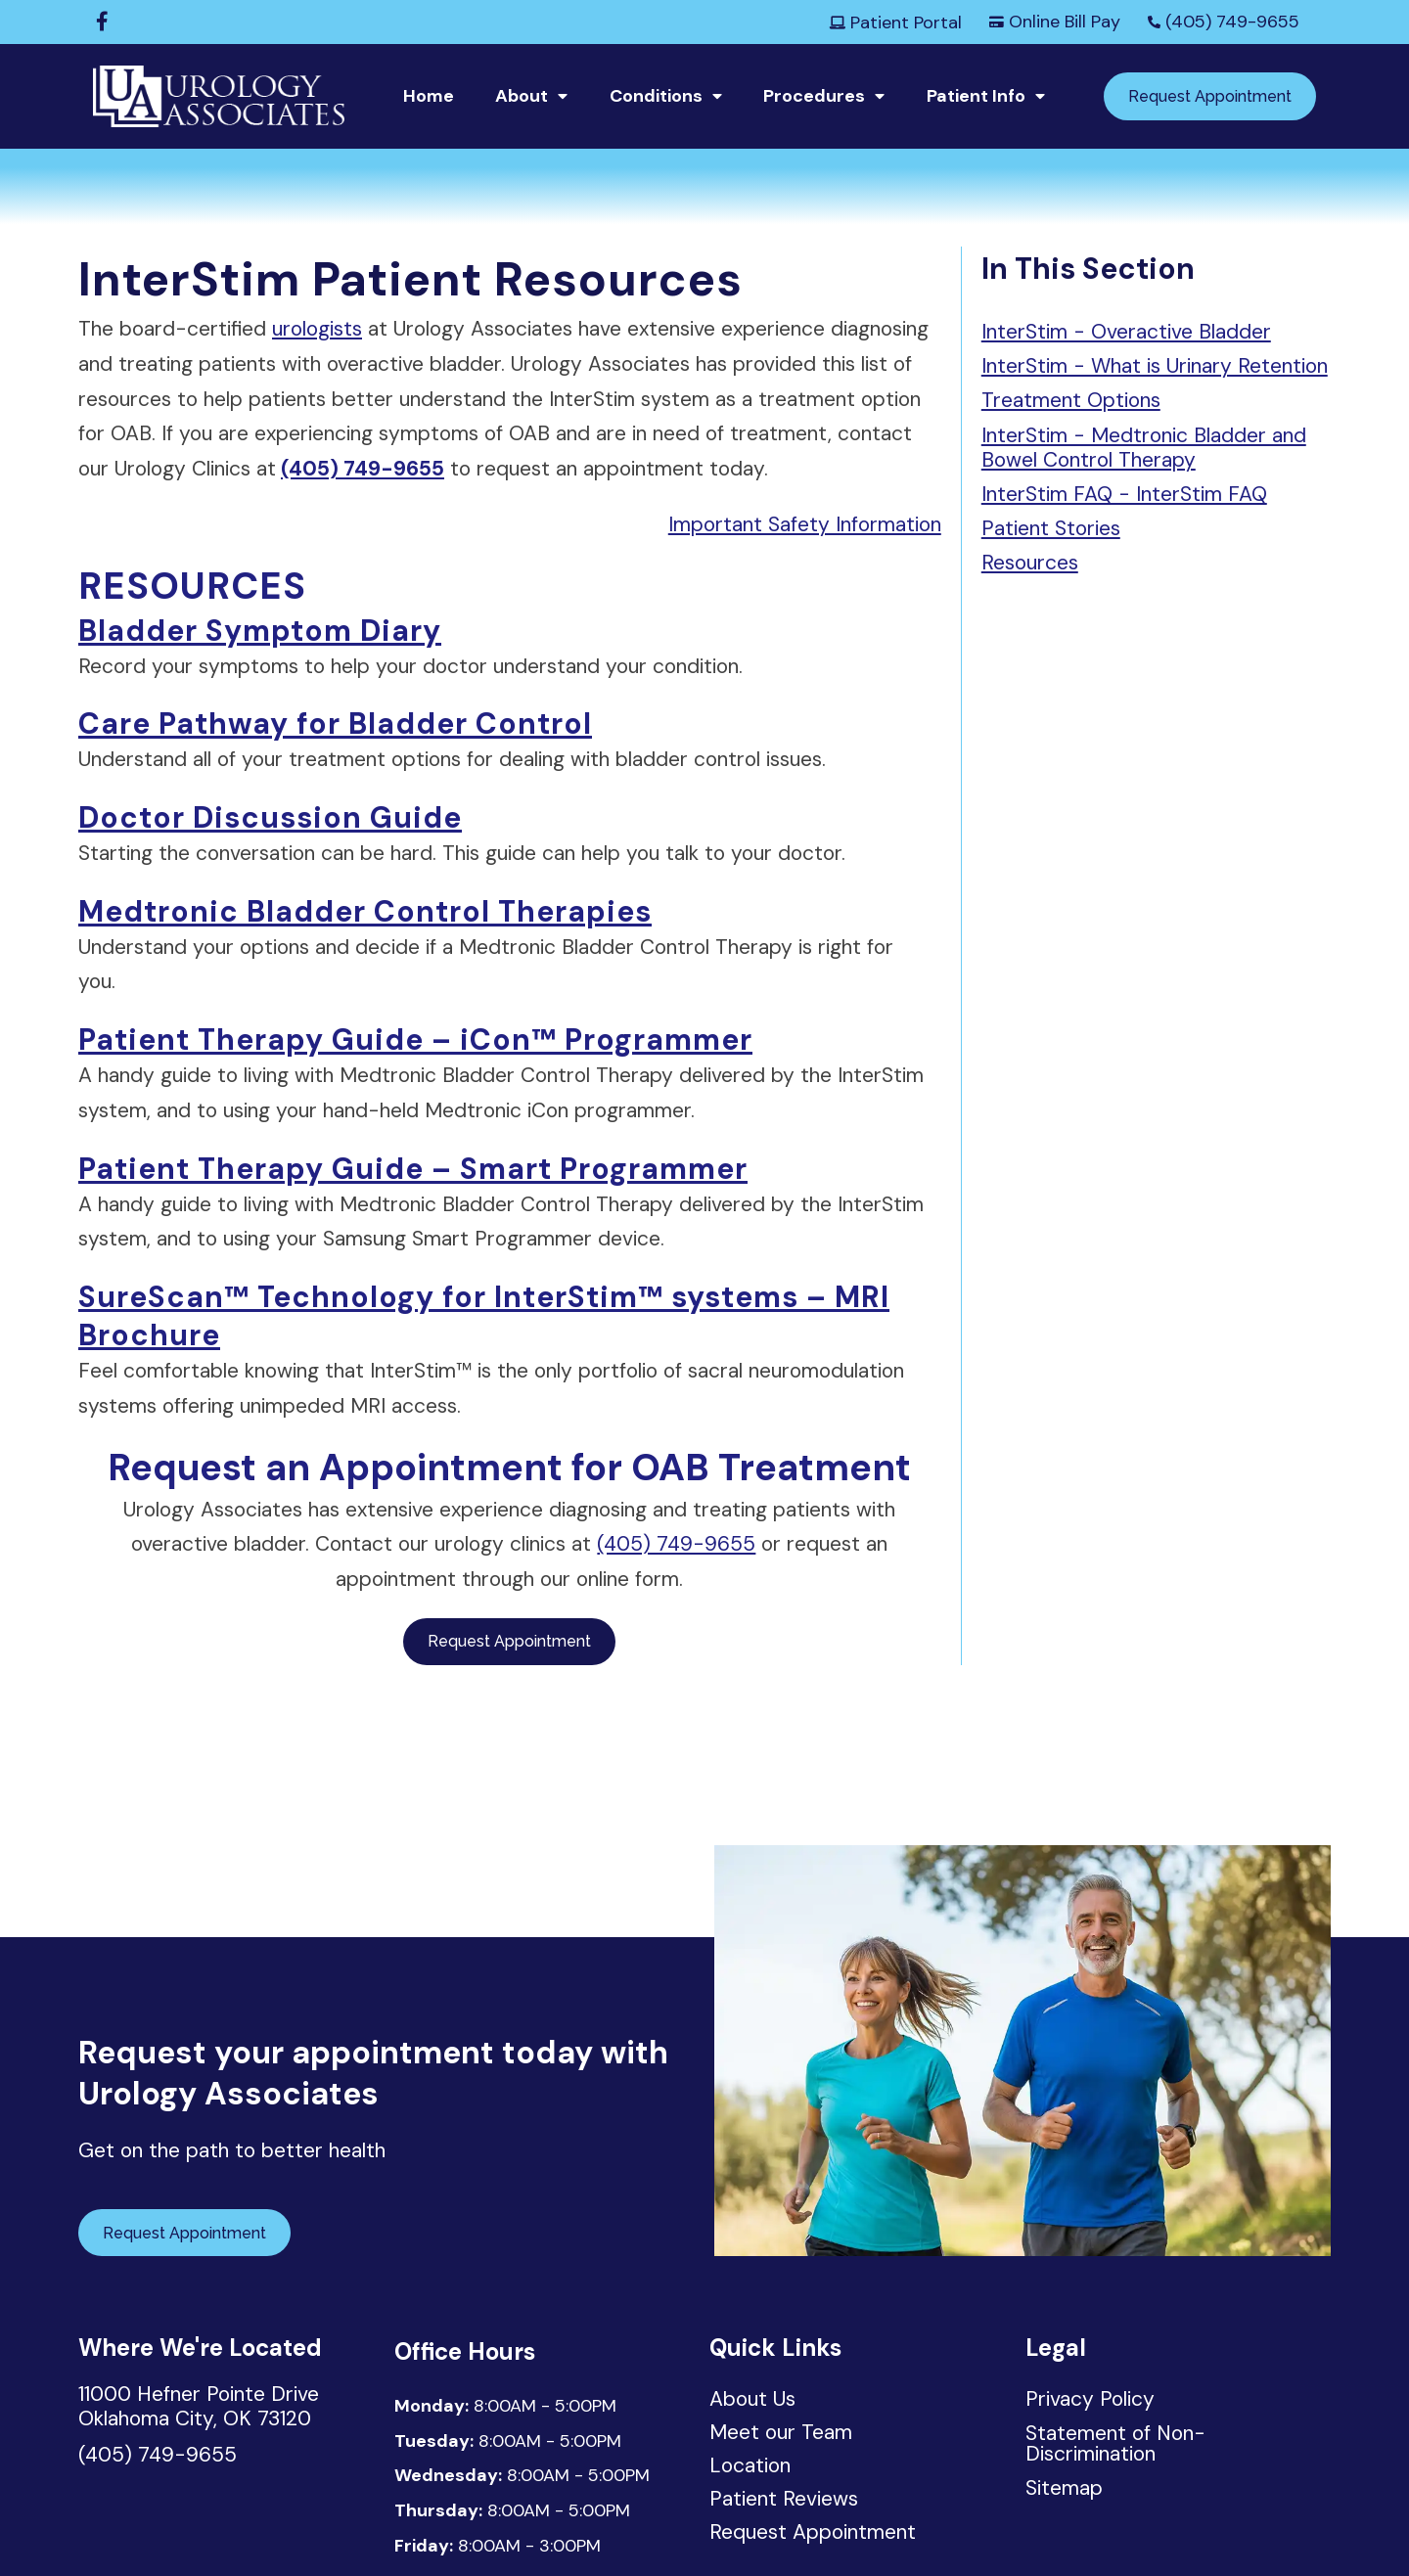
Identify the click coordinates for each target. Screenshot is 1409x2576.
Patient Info (976, 96)
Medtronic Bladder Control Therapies (365, 911)
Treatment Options (1070, 400)
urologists (317, 328)
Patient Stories (1050, 528)
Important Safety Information (804, 524)
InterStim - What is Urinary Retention (1154, 366)
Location (750, 2467)
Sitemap (1064, 2488)
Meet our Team (780, 2434)
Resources (1029, 562)
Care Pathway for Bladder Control (335, 723)
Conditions (656, 96)
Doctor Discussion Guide (270, 817)
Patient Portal (896, 22)
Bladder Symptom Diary (259, 630)
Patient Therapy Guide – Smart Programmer (413, 1169)
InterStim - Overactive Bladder (1126, 331)
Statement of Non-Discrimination (1115, 2443)
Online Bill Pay (1054, 21)
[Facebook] (102, 21)
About (521, 96)
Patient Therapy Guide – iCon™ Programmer (415, 1039)
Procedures (814, 96)
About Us (752, 2401)
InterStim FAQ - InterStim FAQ (1124, 494)
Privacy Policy (1090, 2399)
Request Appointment (1210, 96)
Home (428, 96)
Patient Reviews (783, 2500)
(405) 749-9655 (1223, 21)
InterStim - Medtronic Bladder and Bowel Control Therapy (1143, 448)
